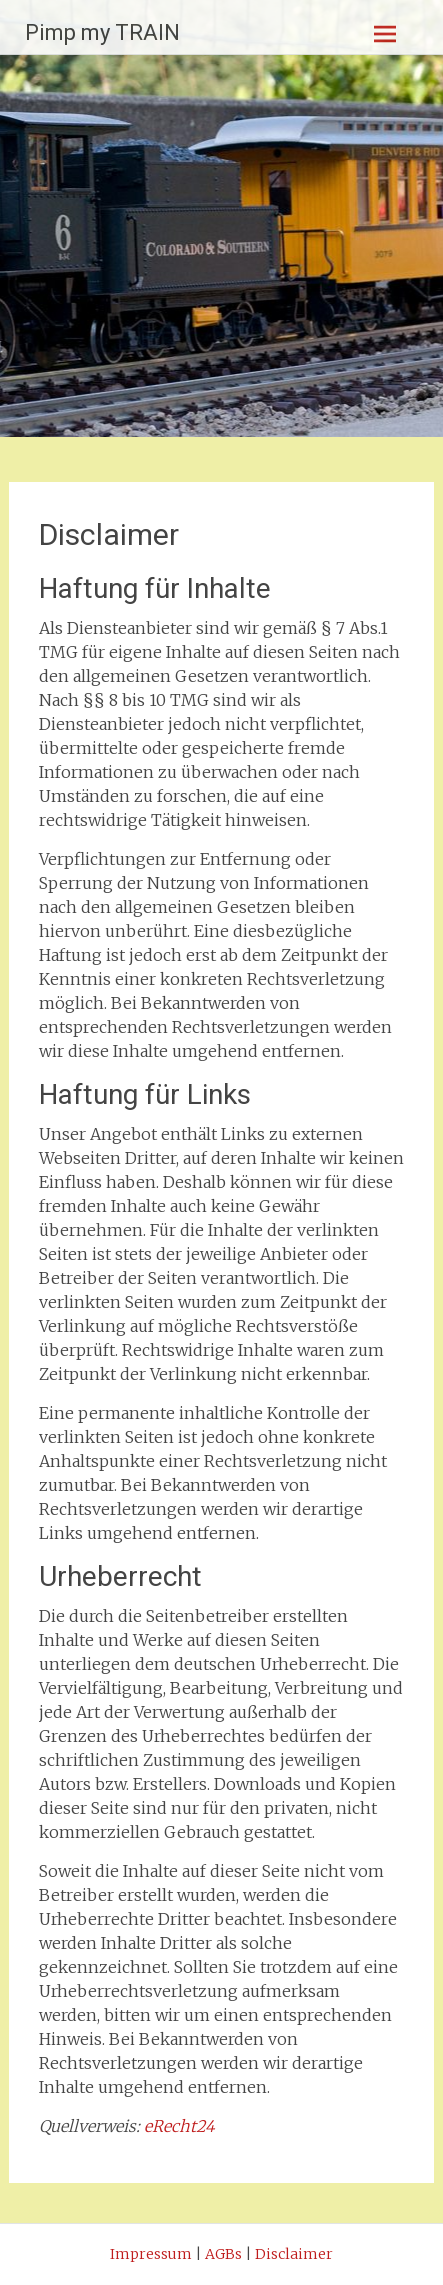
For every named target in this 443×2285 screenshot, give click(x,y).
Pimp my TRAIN (102, 32)
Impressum (151, 2254)
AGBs (223, 2254)
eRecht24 (179, 2126)
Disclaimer (294, 2254)
